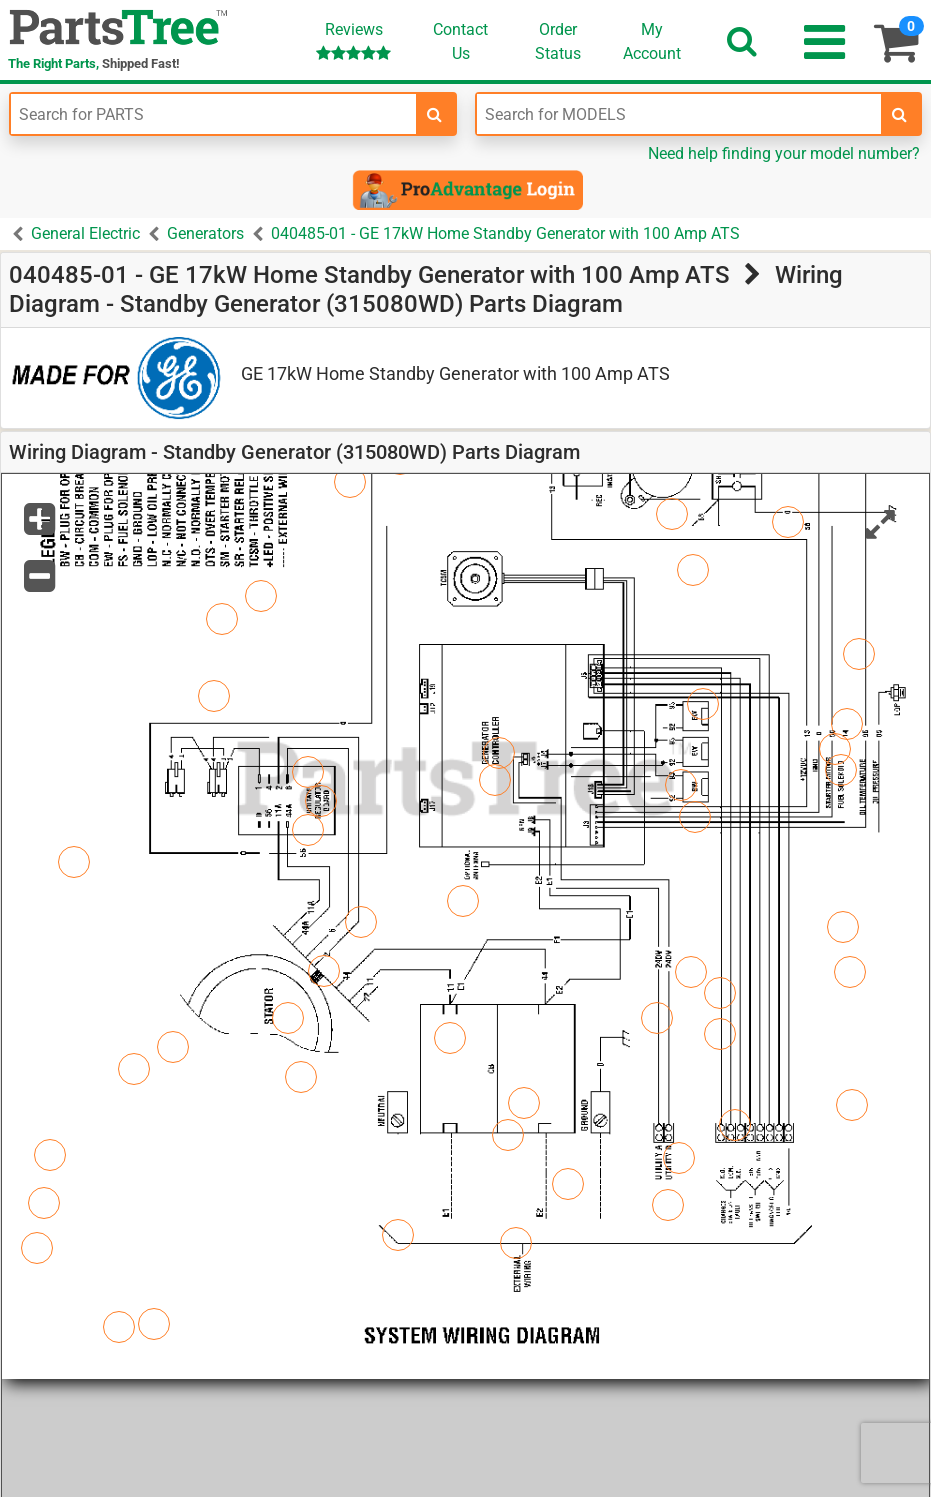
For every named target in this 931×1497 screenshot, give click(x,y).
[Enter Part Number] (213, 114)
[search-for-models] (900, 114)
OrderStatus (558, 41)
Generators (205, 233)
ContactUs (460, 41)
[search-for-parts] (435, 114)
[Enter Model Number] (679, 114)
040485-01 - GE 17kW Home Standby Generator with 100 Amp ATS (505, 233)
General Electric (85, 233)
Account (652, 41)
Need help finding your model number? (784, 153)
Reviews (353, 40)
